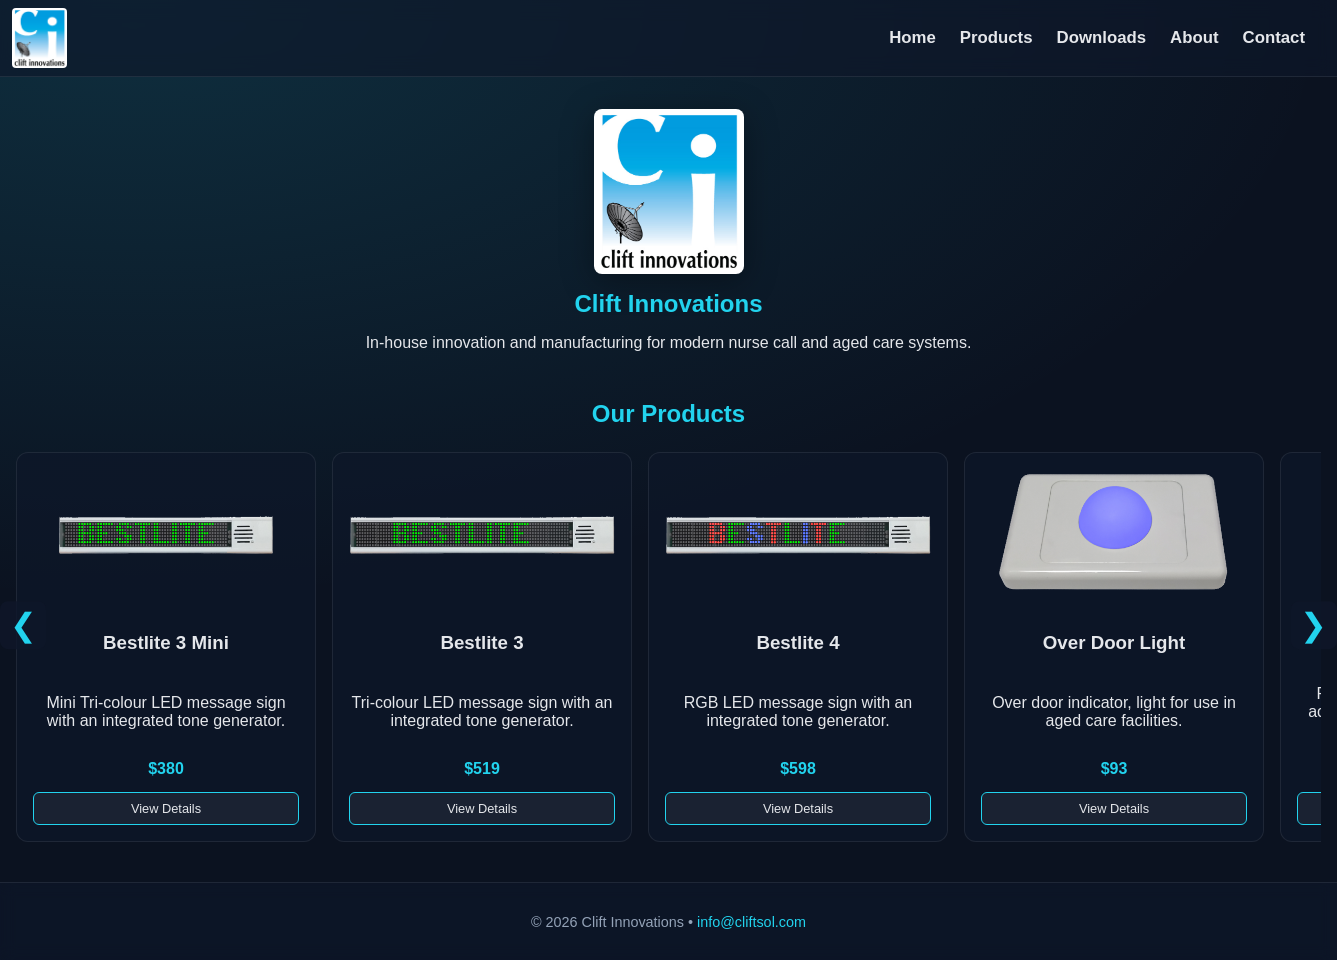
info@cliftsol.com (751, 922)
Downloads (1102, 37)
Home (912, 37)
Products (996, 37)
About (1194, 37)
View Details (166, 808)
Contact (1274, 37)
